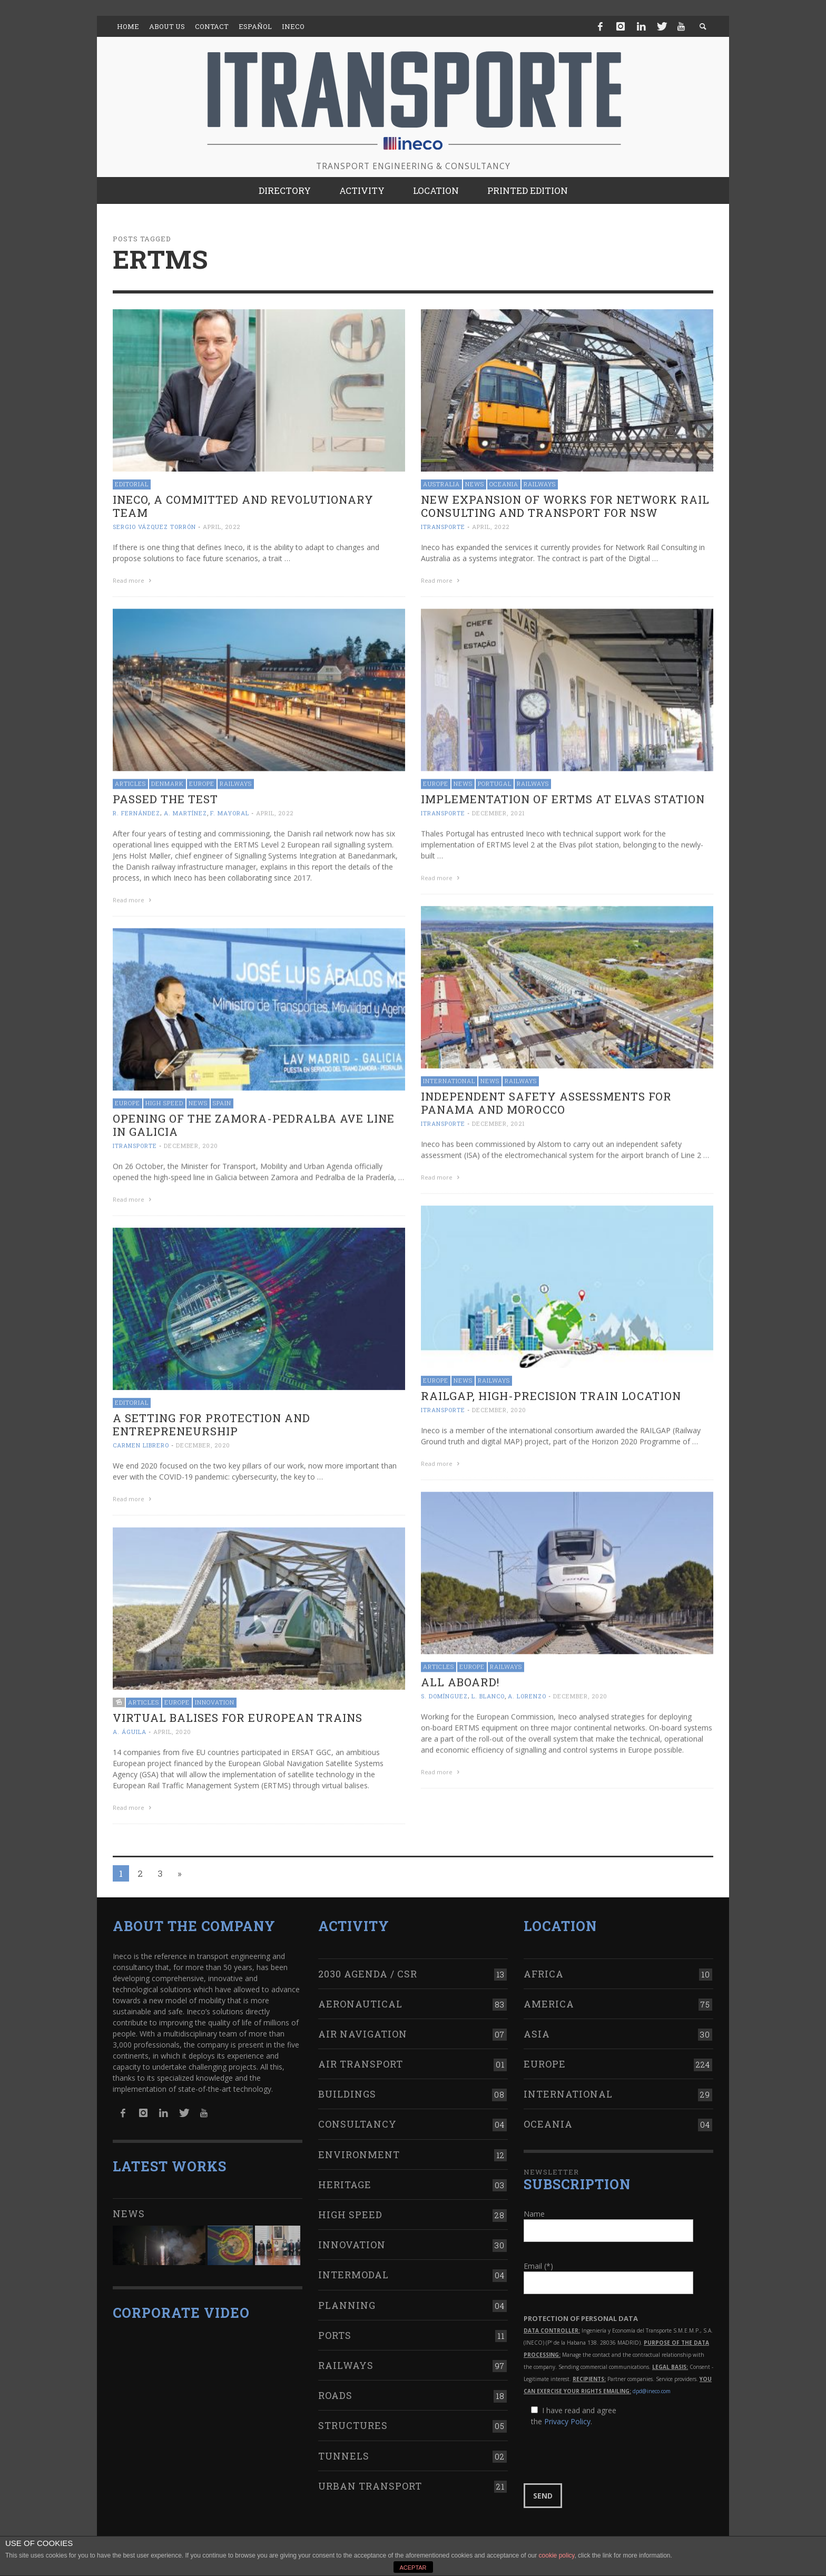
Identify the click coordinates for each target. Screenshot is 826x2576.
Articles (130, 782)
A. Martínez (185, 812)
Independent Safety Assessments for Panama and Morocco (546, 1100)
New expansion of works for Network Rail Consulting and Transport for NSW (565, 506)
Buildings (347, 2084)
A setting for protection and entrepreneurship (211, 1421)
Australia (441, 484)
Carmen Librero (141, 1441)
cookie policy (557, 2555)
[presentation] (604, 2445)
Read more (133, 580)
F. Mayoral (229, 812)
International (449, 1078)
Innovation (214, 1697)
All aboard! (460, 1677)
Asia (537, 2023)
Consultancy (357, 2114)
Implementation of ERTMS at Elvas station (563, 797)
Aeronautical (360, 1993)
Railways (540, 484)
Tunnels (343, 2445)
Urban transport (370, 2475)
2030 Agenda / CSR (367, 1963)
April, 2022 (221, 527)
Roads (335, 2385)
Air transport (360, 2054)
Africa (544, 1963)
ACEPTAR (412, 2567)
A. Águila (129, 1727)
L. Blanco (488, 1691)
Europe (201, 782)
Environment (359, 2144)
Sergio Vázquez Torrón (154, 527)
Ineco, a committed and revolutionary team (243, 506)
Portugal (495, 782)
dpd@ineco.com (652, 2381)
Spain (222, 1100)
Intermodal (353, 2264)
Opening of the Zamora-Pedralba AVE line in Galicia (254, 1123)
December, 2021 (498, 812)
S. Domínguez (444, 1691)
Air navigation (362, 2023)
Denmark (167, 782)
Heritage (344, 2174)
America (549, 1993)
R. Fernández (136, 812)
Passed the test (165, 797)
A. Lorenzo (527, 1691)
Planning (347, 2294)
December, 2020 (191, 1143)
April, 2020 (172, 1727)
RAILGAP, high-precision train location (551, 1392)
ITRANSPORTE (443, 527)
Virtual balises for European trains (237, 1713)
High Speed (164, 1100)
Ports (334, 2324)
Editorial (132, 484)
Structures (353, 2415)
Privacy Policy (567, 2411)
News (474, 484)
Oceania (503, 484)
